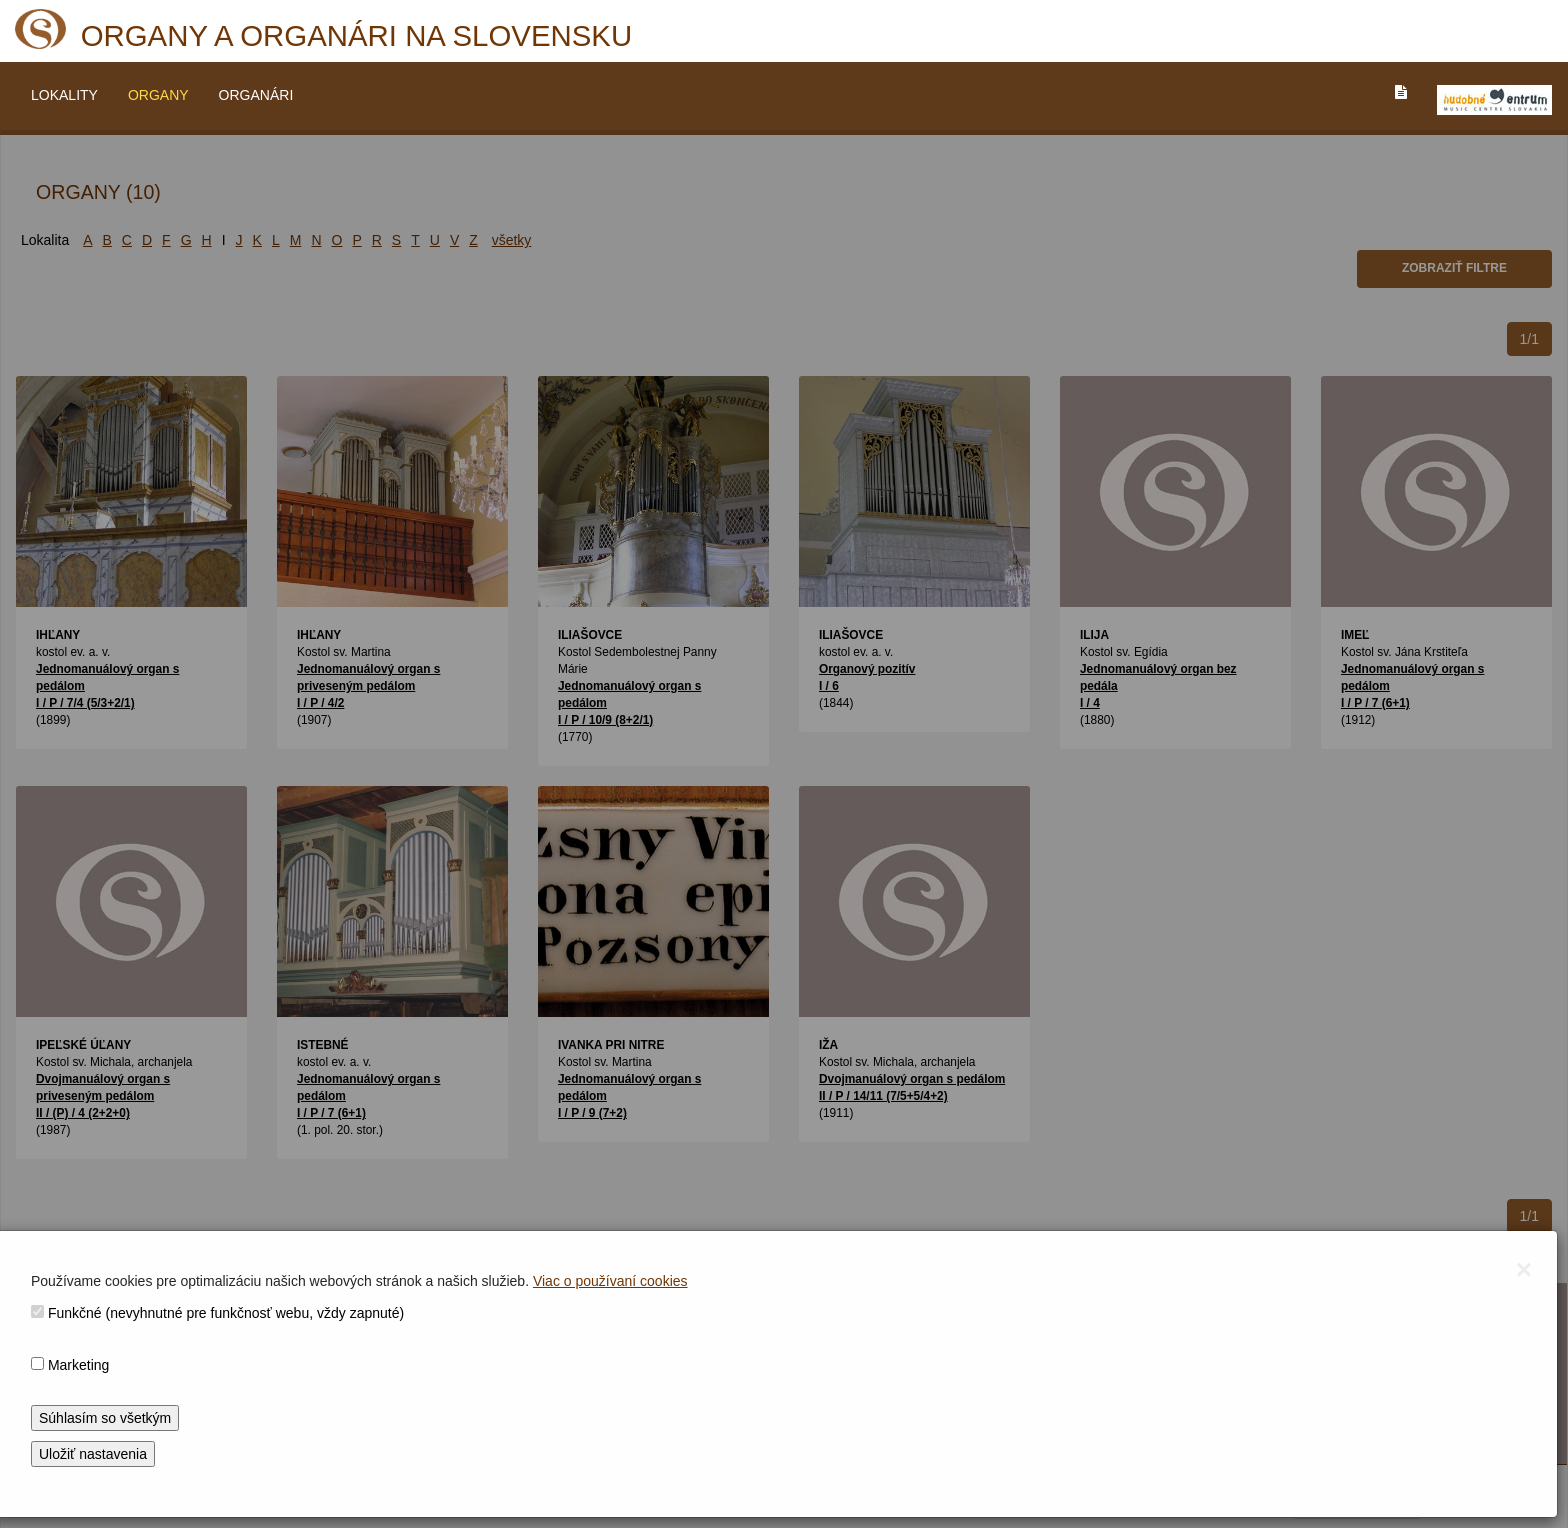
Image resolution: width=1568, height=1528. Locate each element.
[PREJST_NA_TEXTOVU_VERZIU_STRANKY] (1401, 92)
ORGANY (158, 95)
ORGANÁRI (256, 95)
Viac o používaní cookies (610, 1281)
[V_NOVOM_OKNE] (1494, 100)
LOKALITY (64, 95)
